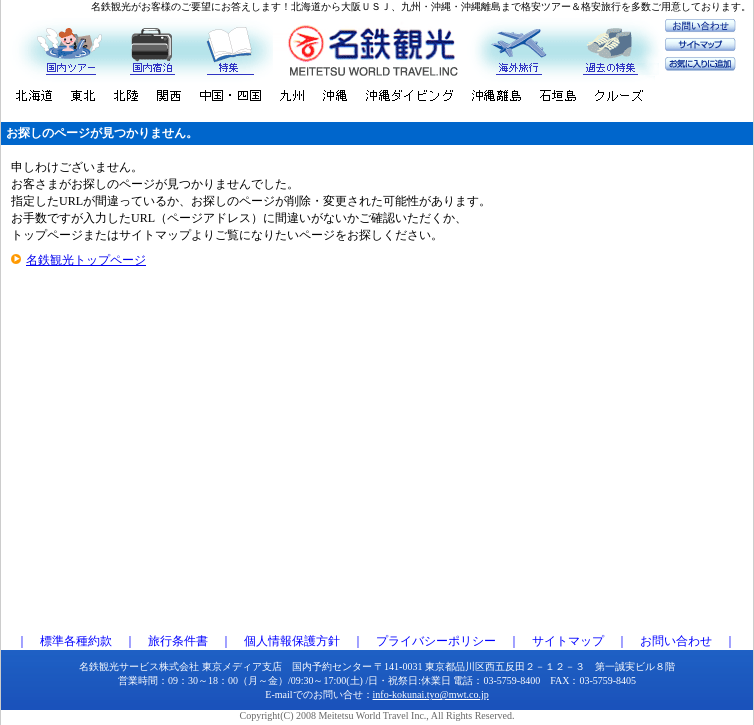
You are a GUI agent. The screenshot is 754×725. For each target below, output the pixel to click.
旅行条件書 (178, 641)
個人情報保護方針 (292, 641)
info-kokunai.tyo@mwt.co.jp (431, 694)
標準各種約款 (76, 641)
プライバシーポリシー (436, 641)
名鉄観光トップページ (86, 260)
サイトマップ (568, 641)
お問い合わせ (676, 641)
